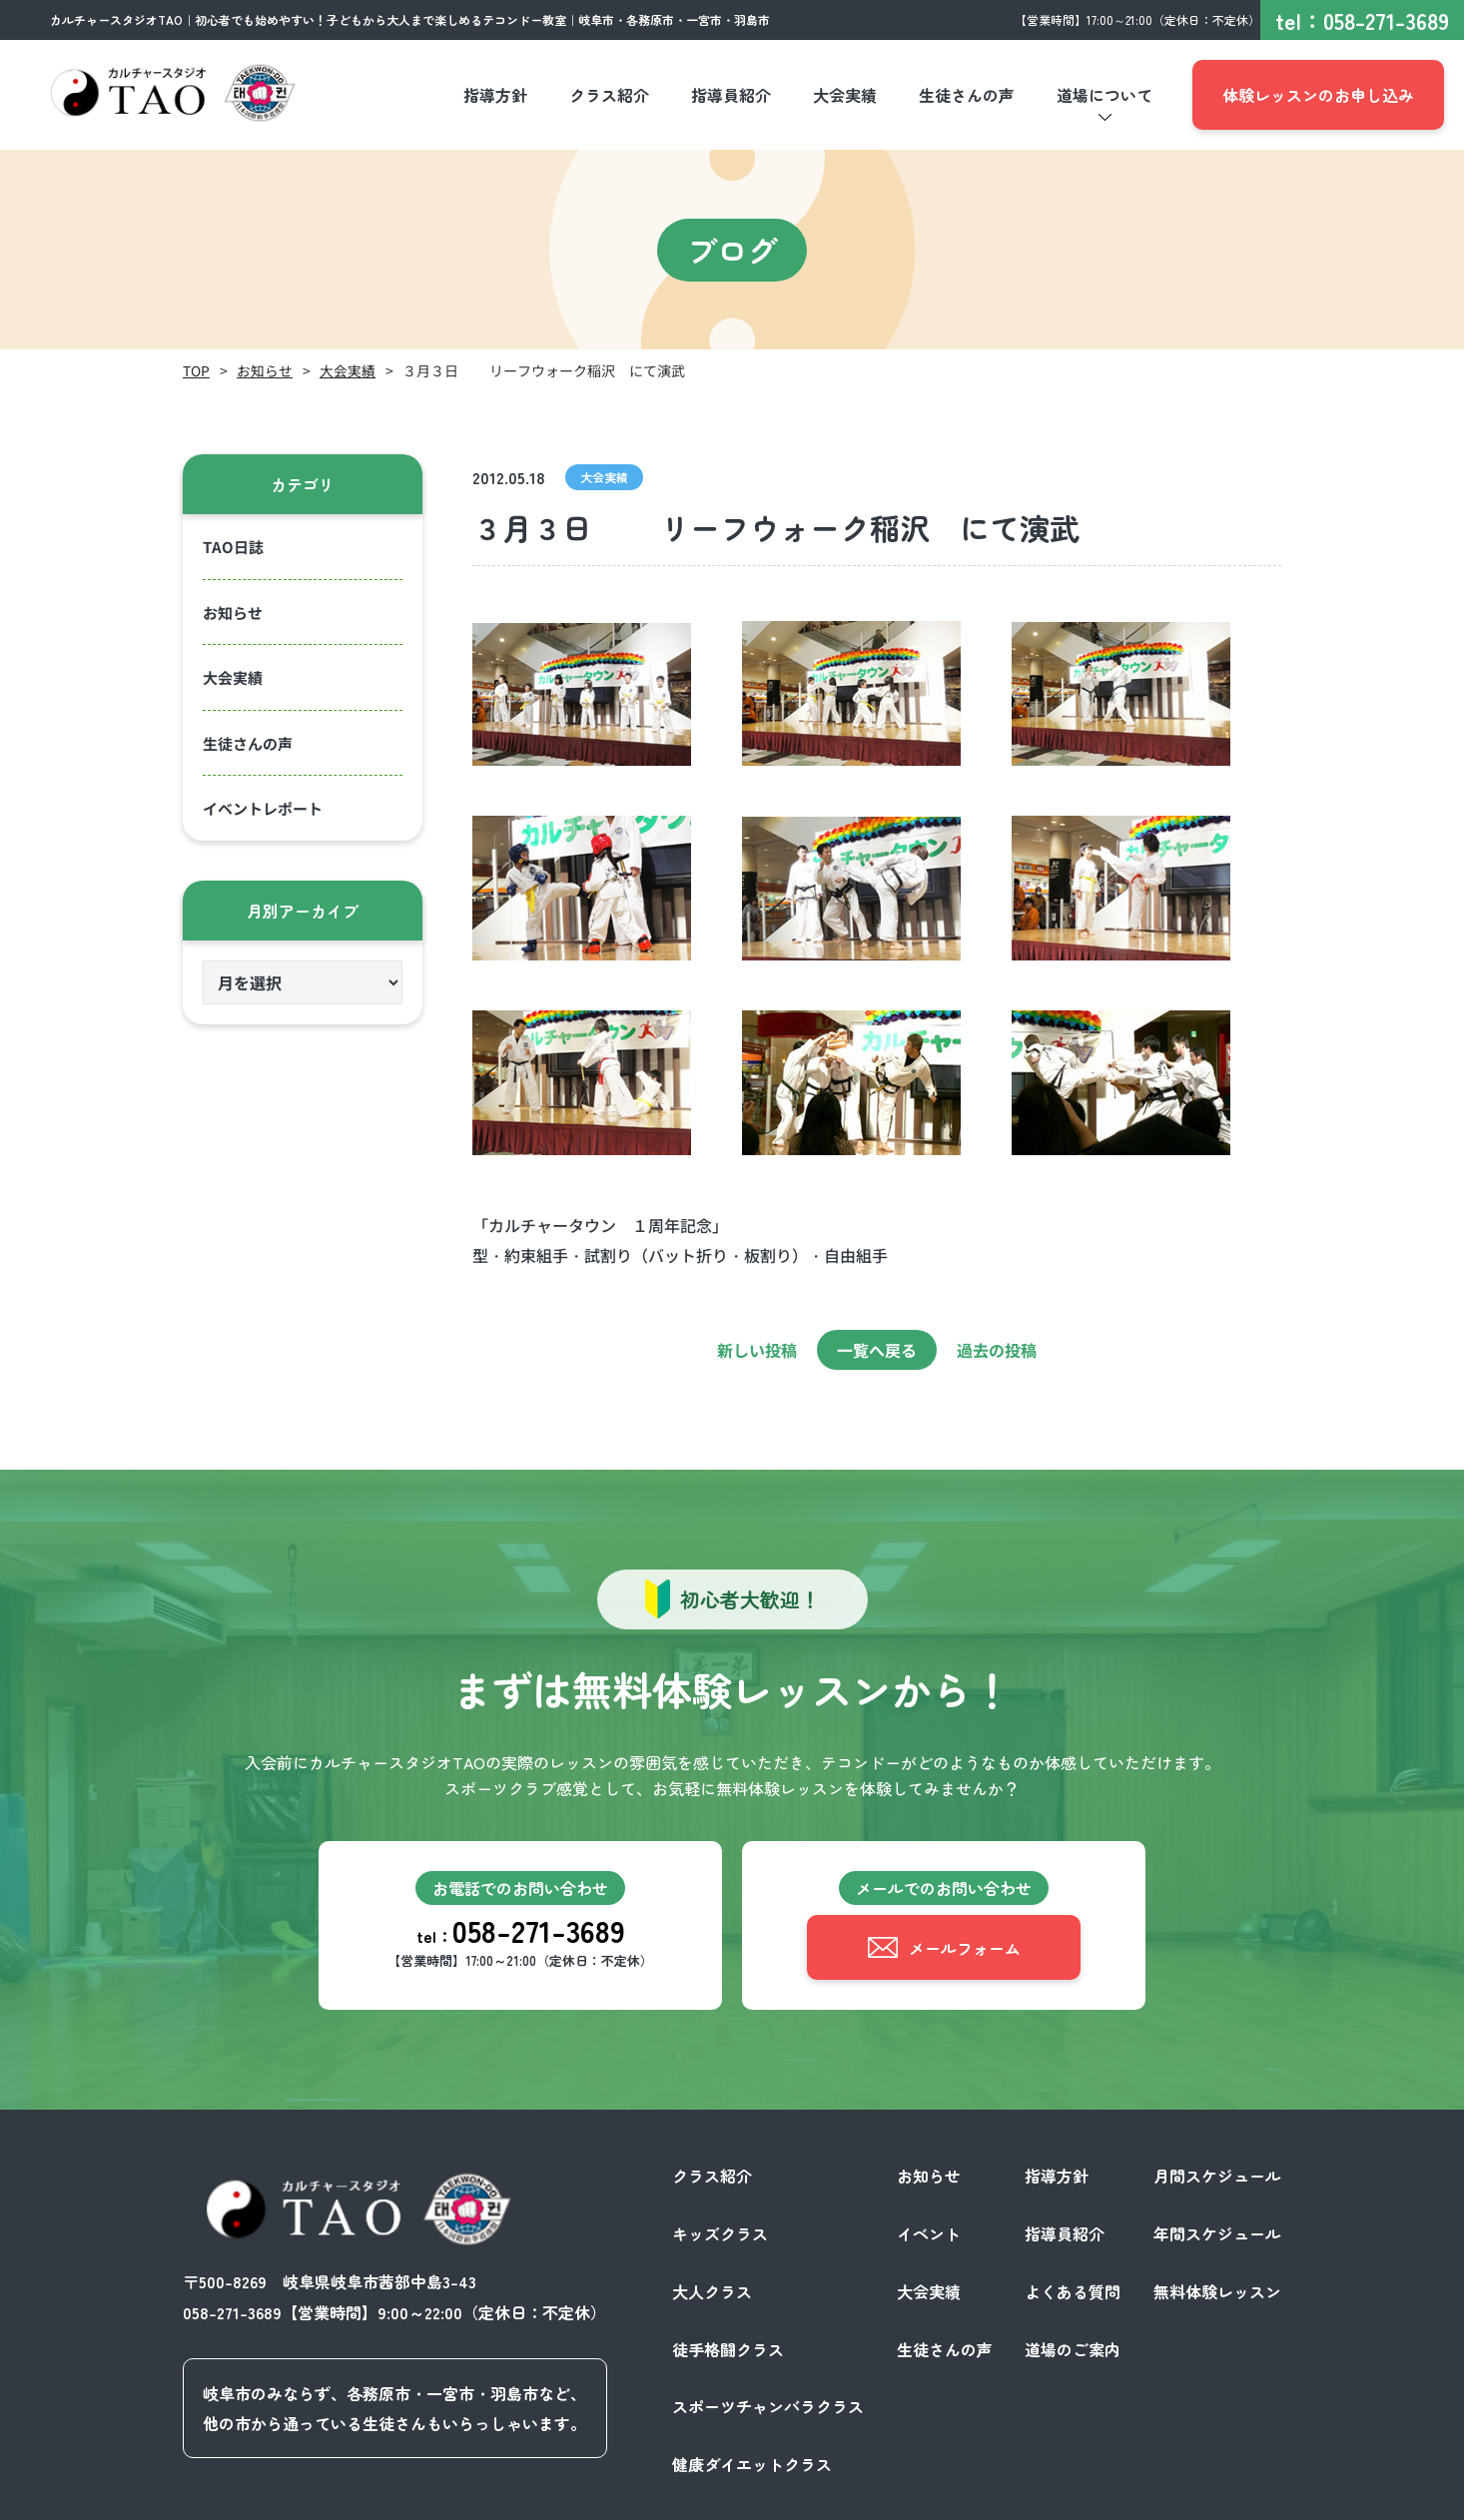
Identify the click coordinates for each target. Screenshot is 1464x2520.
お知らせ (265, 370)
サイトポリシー (1225, 2498)
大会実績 (347, 370)
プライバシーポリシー (1075, 2498)
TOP (196, 370)
